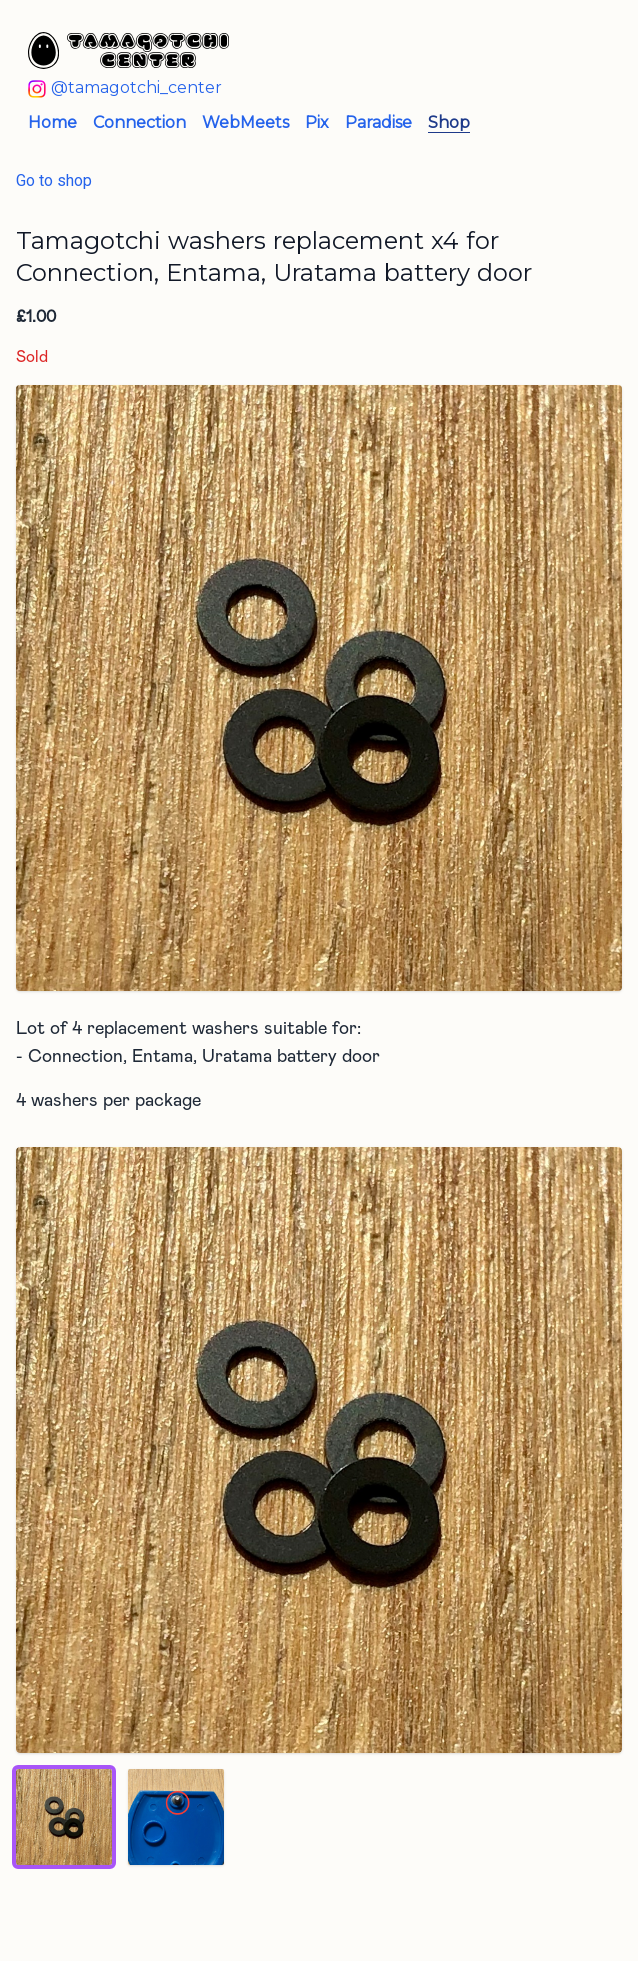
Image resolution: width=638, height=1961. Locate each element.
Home (52, 122)
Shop (449, 122)
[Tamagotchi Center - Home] (303, 50)
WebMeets (245, 122)
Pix (317, 122)
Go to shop (54, 180)
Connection (139, 122)
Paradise (378, 122)
